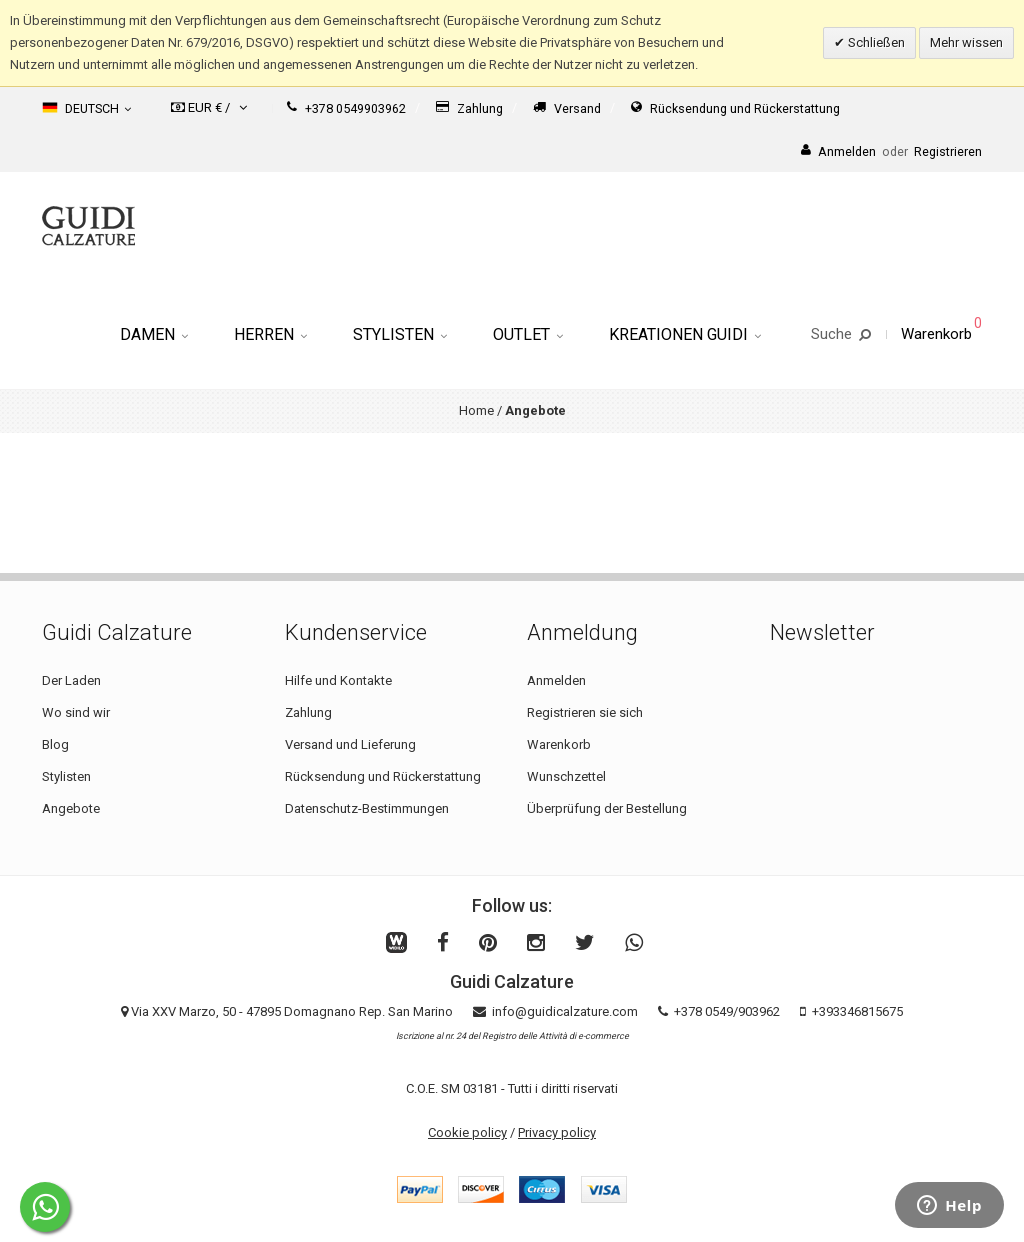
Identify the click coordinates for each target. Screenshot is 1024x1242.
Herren (270, 334)
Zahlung (469, 108)
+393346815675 (857, 1011)
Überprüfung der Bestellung (607, 808)
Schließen (875, 42)
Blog (55, 744)
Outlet (528, 334)
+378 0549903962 (346, 108)
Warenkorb (559, 744)
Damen (154, 334)
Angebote (71, 808)
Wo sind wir (76, 712)
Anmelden (556, 680)
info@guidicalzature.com (565, 1011)
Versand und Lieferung (350, 744)
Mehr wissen (966, 42)
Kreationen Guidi (685, 334)
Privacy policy (557, 1132)
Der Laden (71, 680)
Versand (567, 108)
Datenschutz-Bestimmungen (367, 808)
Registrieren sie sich (585, 712)
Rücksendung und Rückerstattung (735, 108)
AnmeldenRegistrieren (891, 151)
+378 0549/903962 (727, 1011)
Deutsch (86, 108)
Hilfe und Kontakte (338, 680)
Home (476, 410)
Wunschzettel (566, 776)
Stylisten (400, 334)
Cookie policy (467, 1132)
